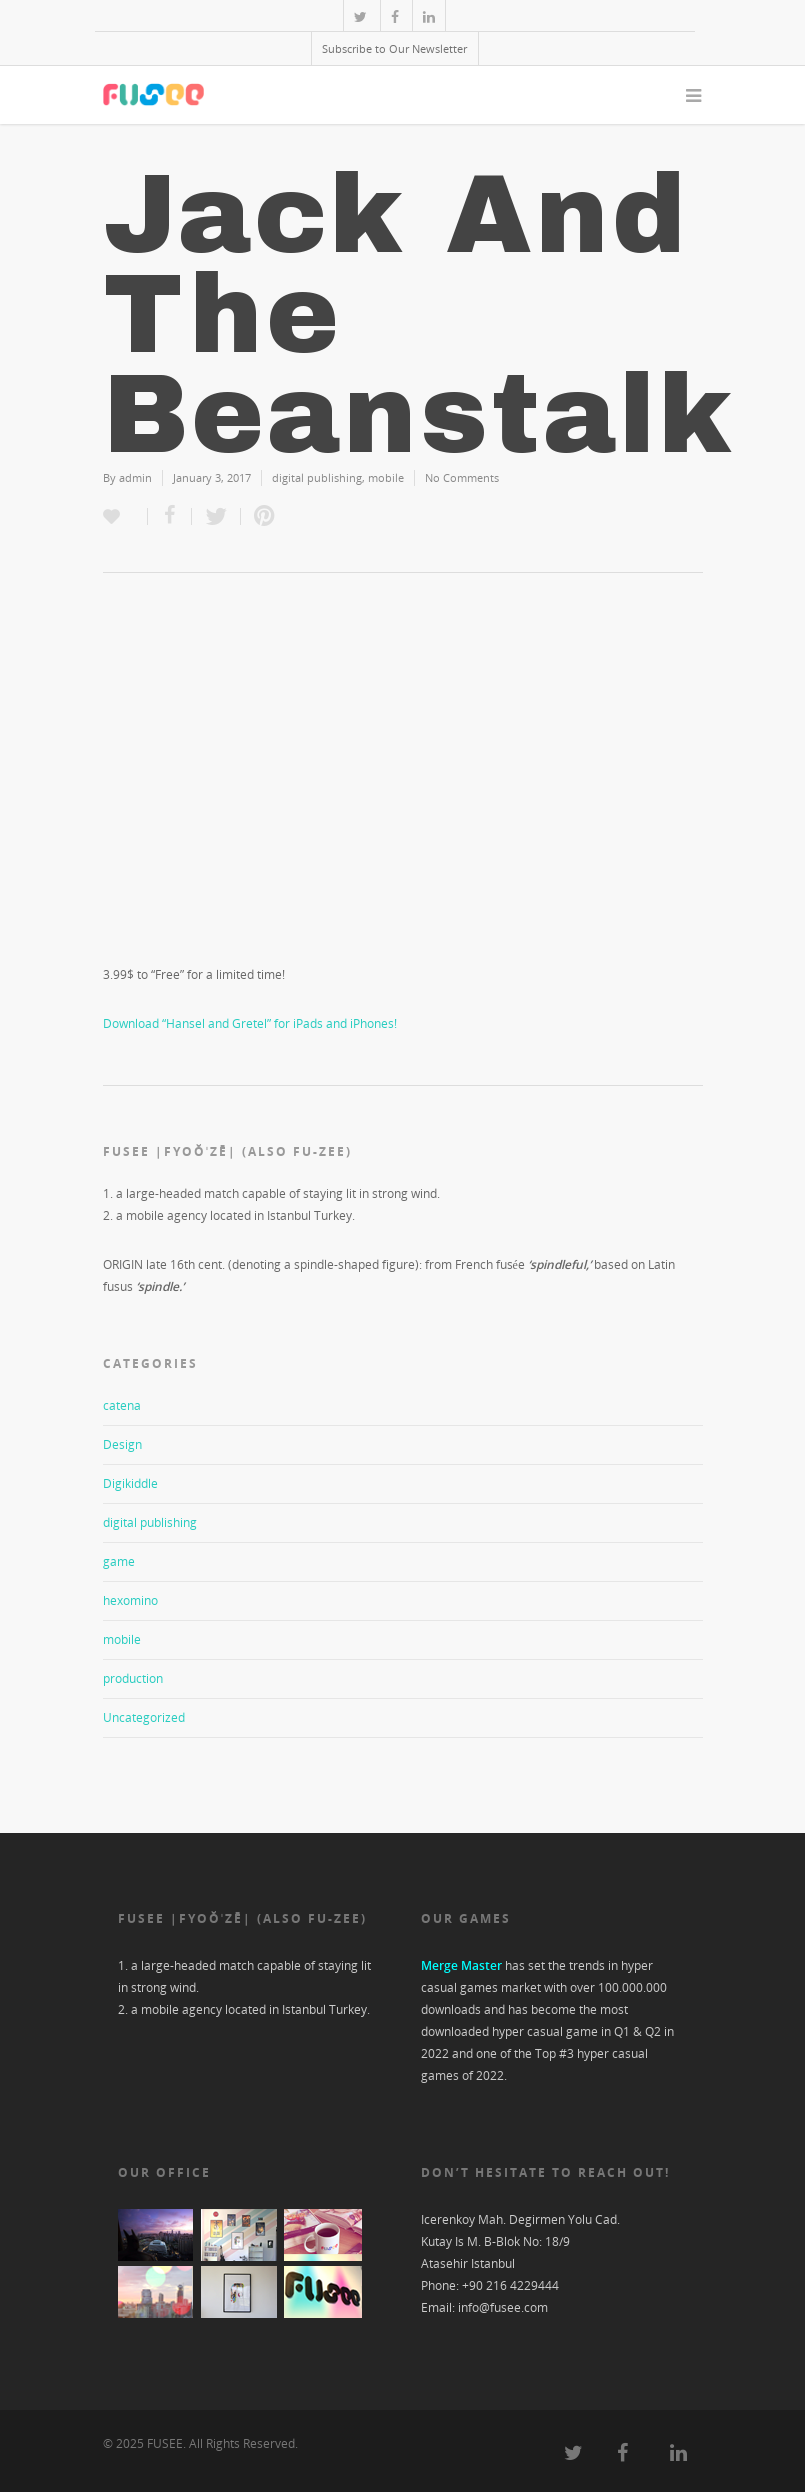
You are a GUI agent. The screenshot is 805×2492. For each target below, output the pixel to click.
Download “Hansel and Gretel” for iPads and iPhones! (250, 1023)
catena (122, 1405)
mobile (386, 477)
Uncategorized (144, 1717)
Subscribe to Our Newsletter (394, 48)
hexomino (130, 1600)
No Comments (462, 477)
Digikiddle (130, 1483)
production (133, 1678)
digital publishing (317, 477)
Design (122, 1444)
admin (135, 477)
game (119, 1561)
